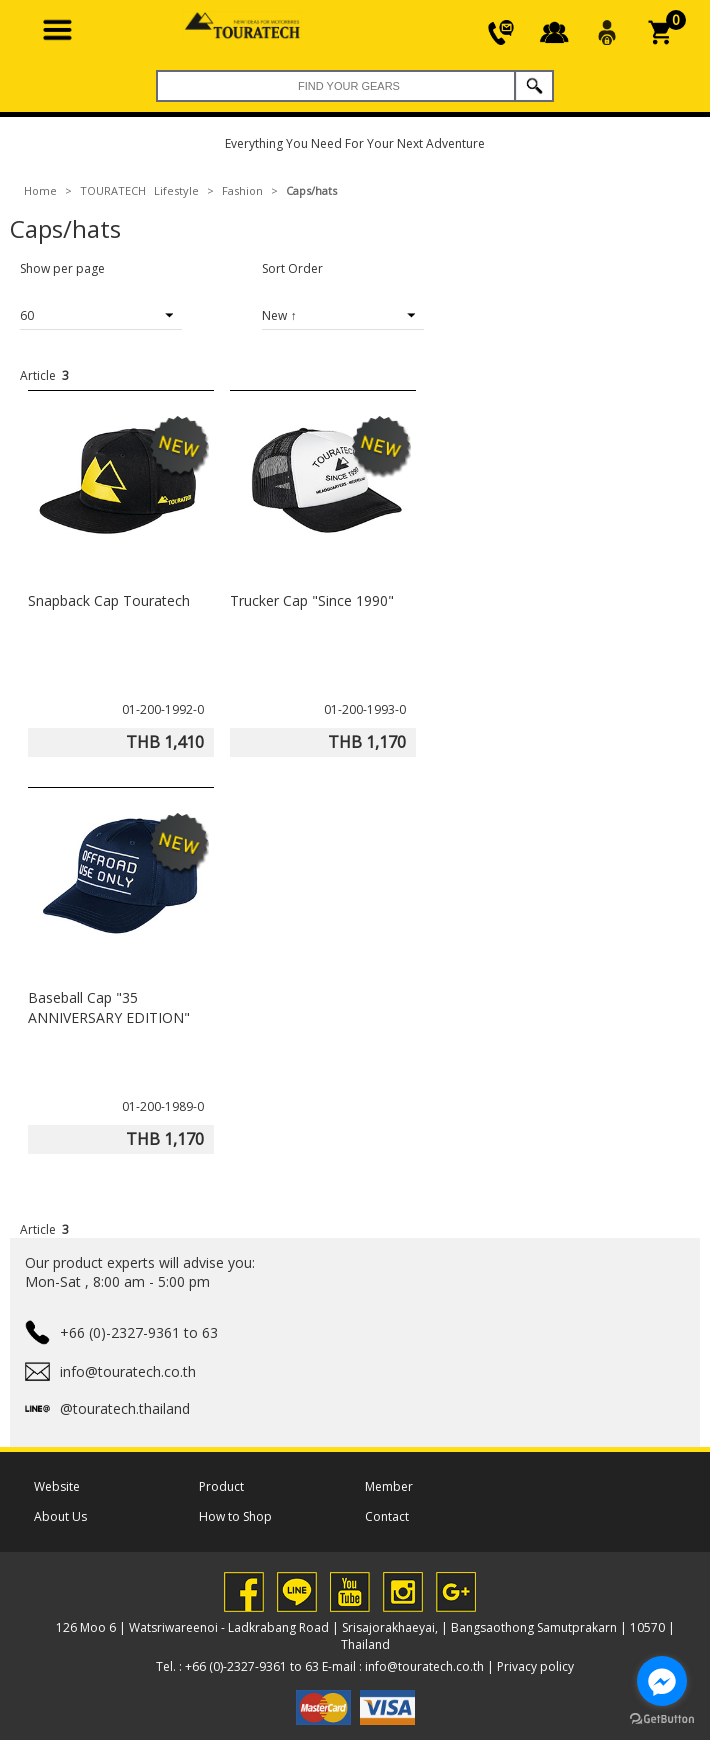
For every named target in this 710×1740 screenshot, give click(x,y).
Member (389, 1486)
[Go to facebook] (662, 1681)
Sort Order (292, 268)
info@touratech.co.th (424, 1666)
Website (57, 1486)
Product (221, 1486)
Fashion (242, 190)
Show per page (62, 268)
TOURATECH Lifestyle (139, 190)
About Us (60, 1516)
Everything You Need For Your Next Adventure (355, 143)
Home (40, 190)
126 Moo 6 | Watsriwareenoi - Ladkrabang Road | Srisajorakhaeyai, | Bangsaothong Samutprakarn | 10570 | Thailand (365, 1636)
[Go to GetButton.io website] (662, 1719)
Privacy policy (535, 1666)
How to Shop (235, 1516)
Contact (387, 1516)
